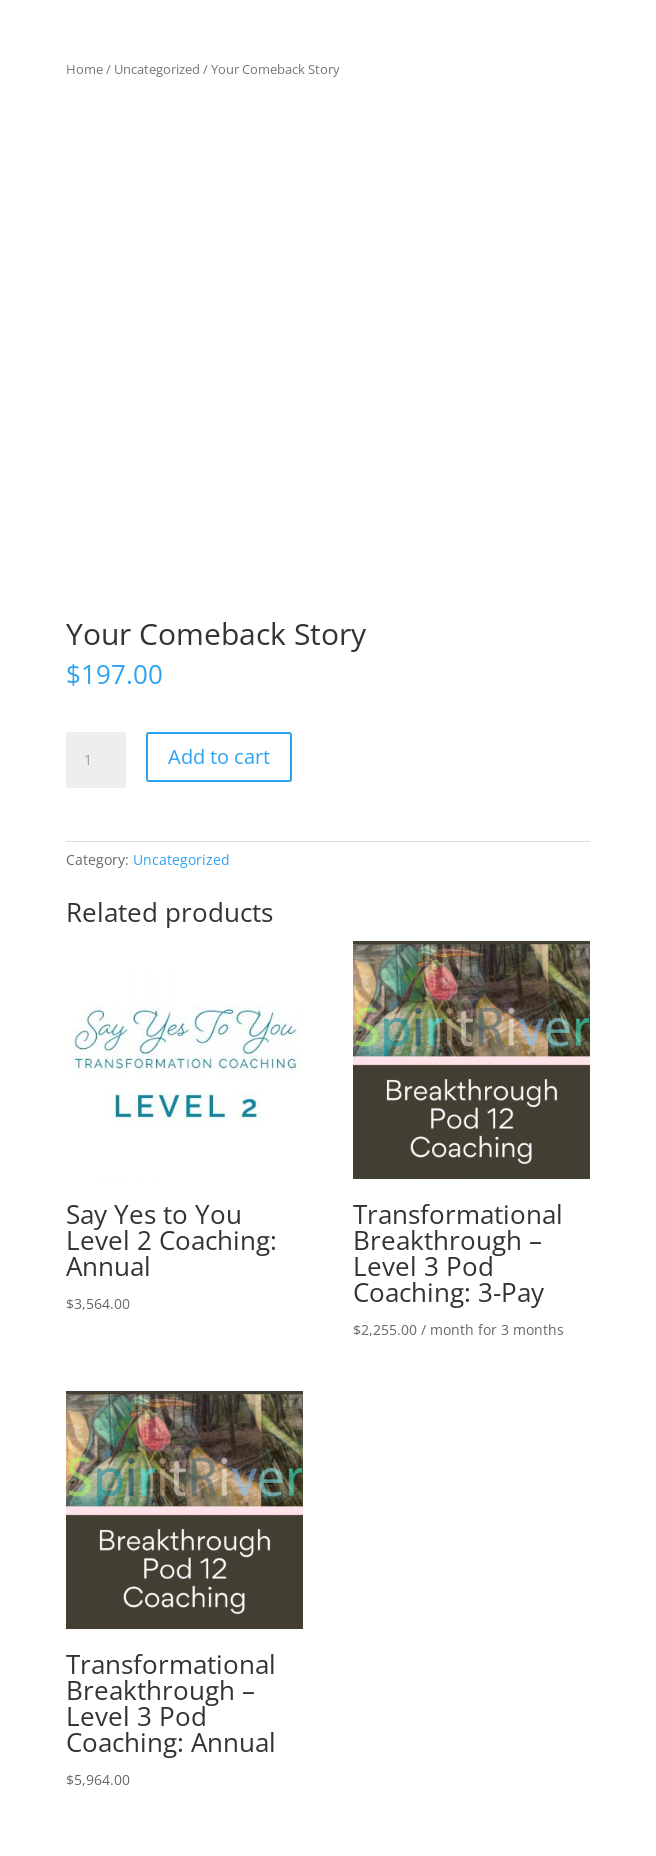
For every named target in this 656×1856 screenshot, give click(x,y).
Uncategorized (157, 69)
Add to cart (219, 756)
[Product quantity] (96, 760)
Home (84, 69)
